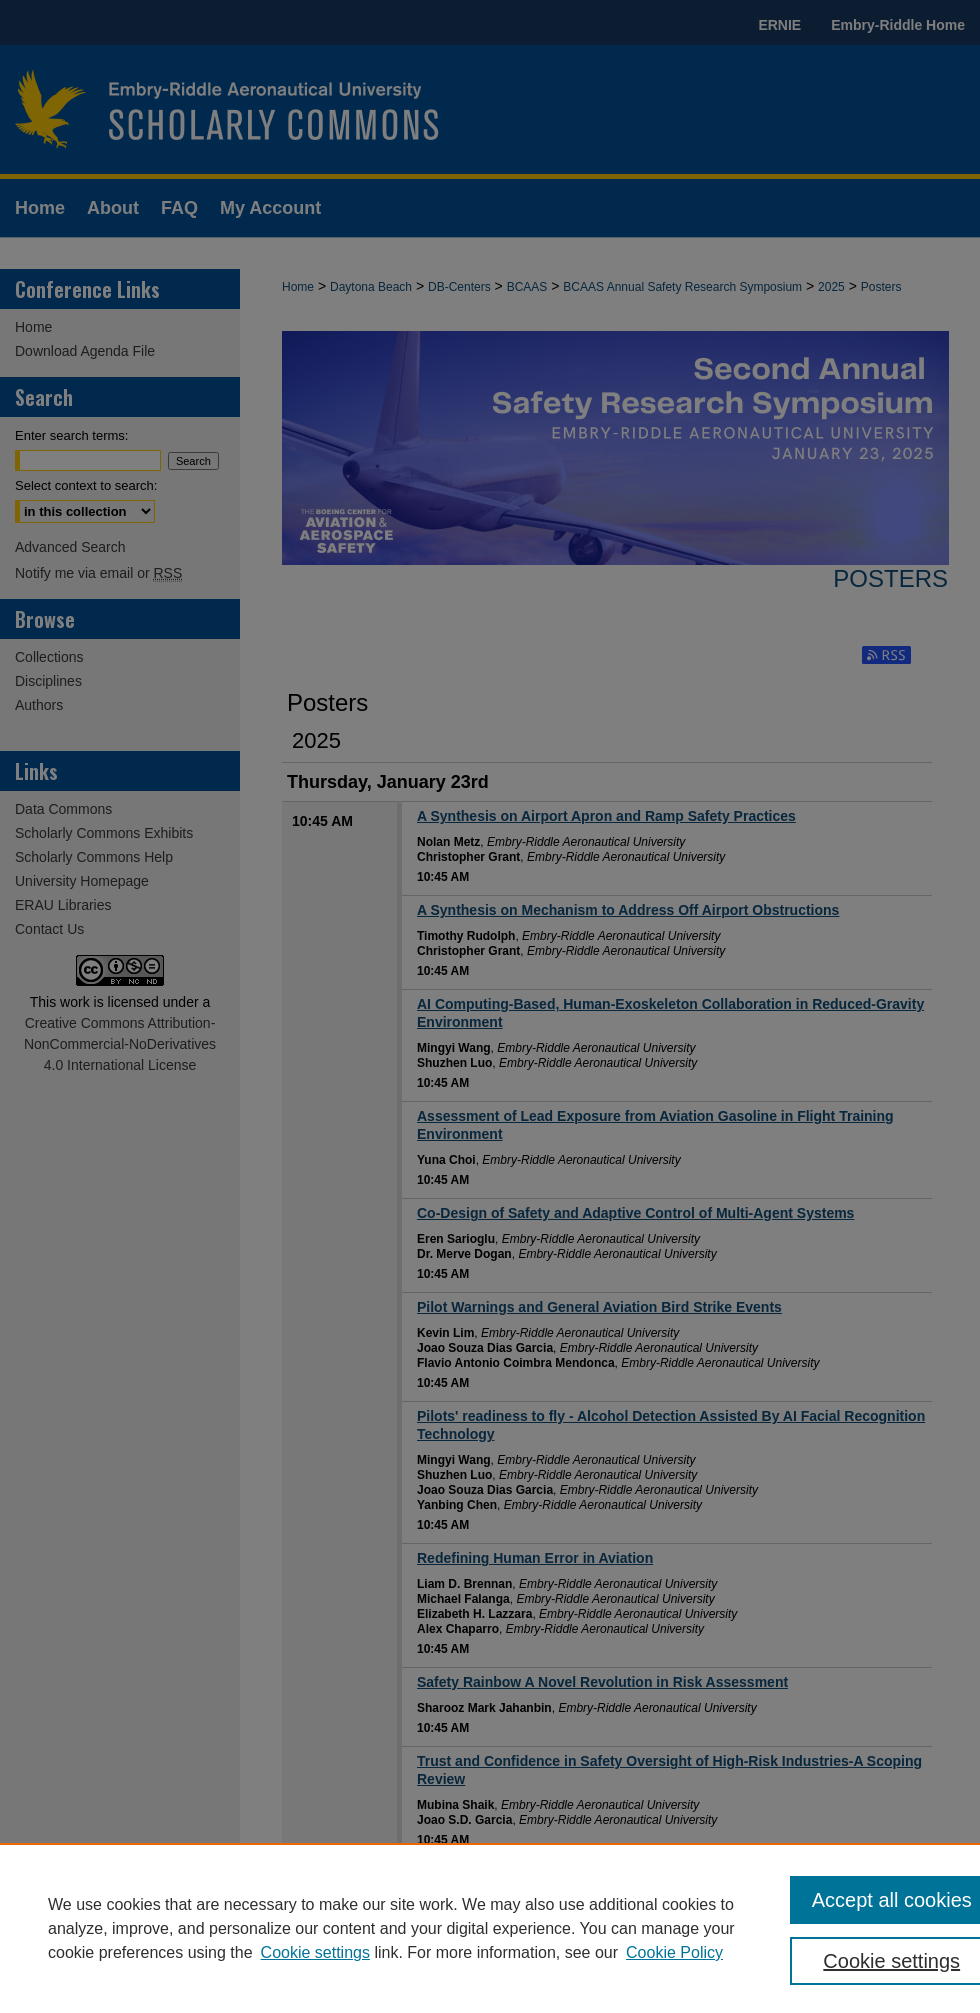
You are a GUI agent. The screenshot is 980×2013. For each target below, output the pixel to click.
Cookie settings (315, 1952)
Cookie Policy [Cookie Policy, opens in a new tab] (674, 1952)
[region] (490, 1928)
